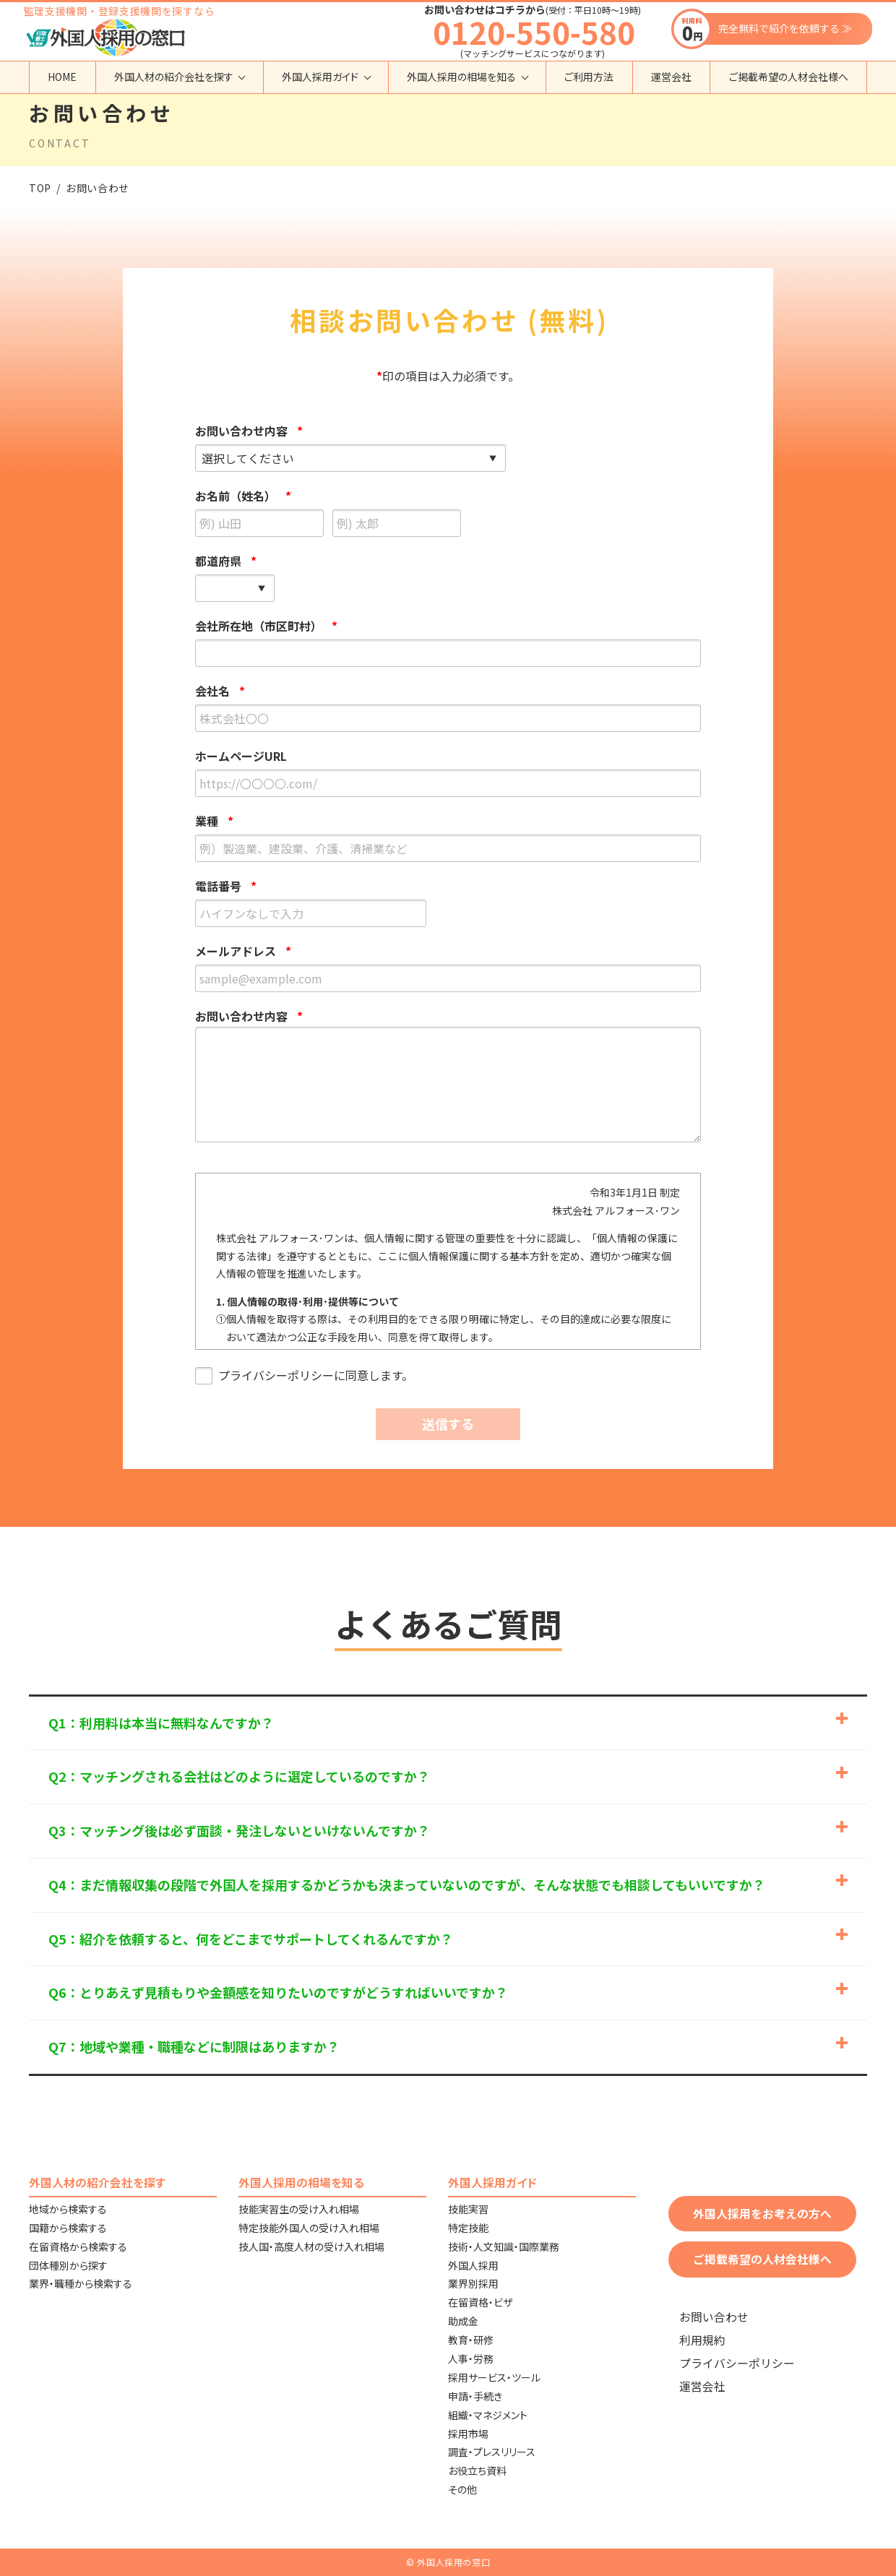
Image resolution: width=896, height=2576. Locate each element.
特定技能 (468, 2227)
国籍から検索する (68, 2227)
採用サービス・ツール (494, 2377)
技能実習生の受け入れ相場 (298, 2209)
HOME (62, 76)
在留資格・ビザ (480, 2302)
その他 (462, 2489)
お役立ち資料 (477, 2470)
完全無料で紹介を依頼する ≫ (785, 28)
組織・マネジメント (487, 2415)
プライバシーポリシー (737, 2363)
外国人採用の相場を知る (461, 76)
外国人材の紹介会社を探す (173, 76)
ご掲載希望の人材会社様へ (788, 76)
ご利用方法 (588, 76)
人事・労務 (471, 2358)
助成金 (463, 2321)
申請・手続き (475, 2396)
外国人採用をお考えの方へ (762, 2213)
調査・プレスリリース (491, 2451)
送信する (448, 1423)
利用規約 (702, 2340)
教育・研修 (471, 2339)
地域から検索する (68, 2209)
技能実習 (468, 2209)
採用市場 (468, 2433)
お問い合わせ (714, 2317)
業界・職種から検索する (80, 2283)
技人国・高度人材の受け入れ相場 (311, 2246)
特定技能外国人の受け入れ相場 (308, 2227)
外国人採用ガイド (320, 76)
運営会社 (671, 76)
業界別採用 (473, 2283)
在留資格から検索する (78, 2246)
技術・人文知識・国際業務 (503, 2246)
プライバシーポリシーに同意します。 (304, 1375)
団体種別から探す (68, 2265)
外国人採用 (473, 2265)
